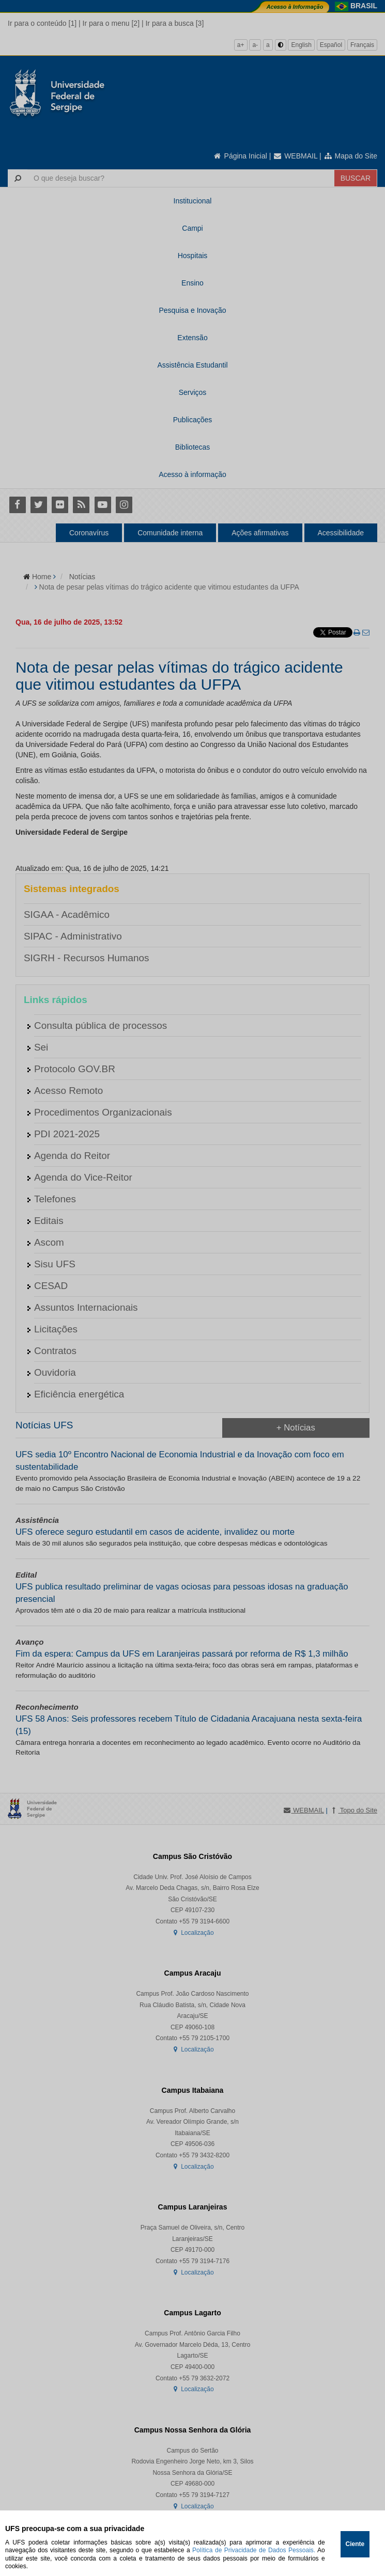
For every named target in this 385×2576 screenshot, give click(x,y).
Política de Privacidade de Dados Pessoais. (253, 2550)
